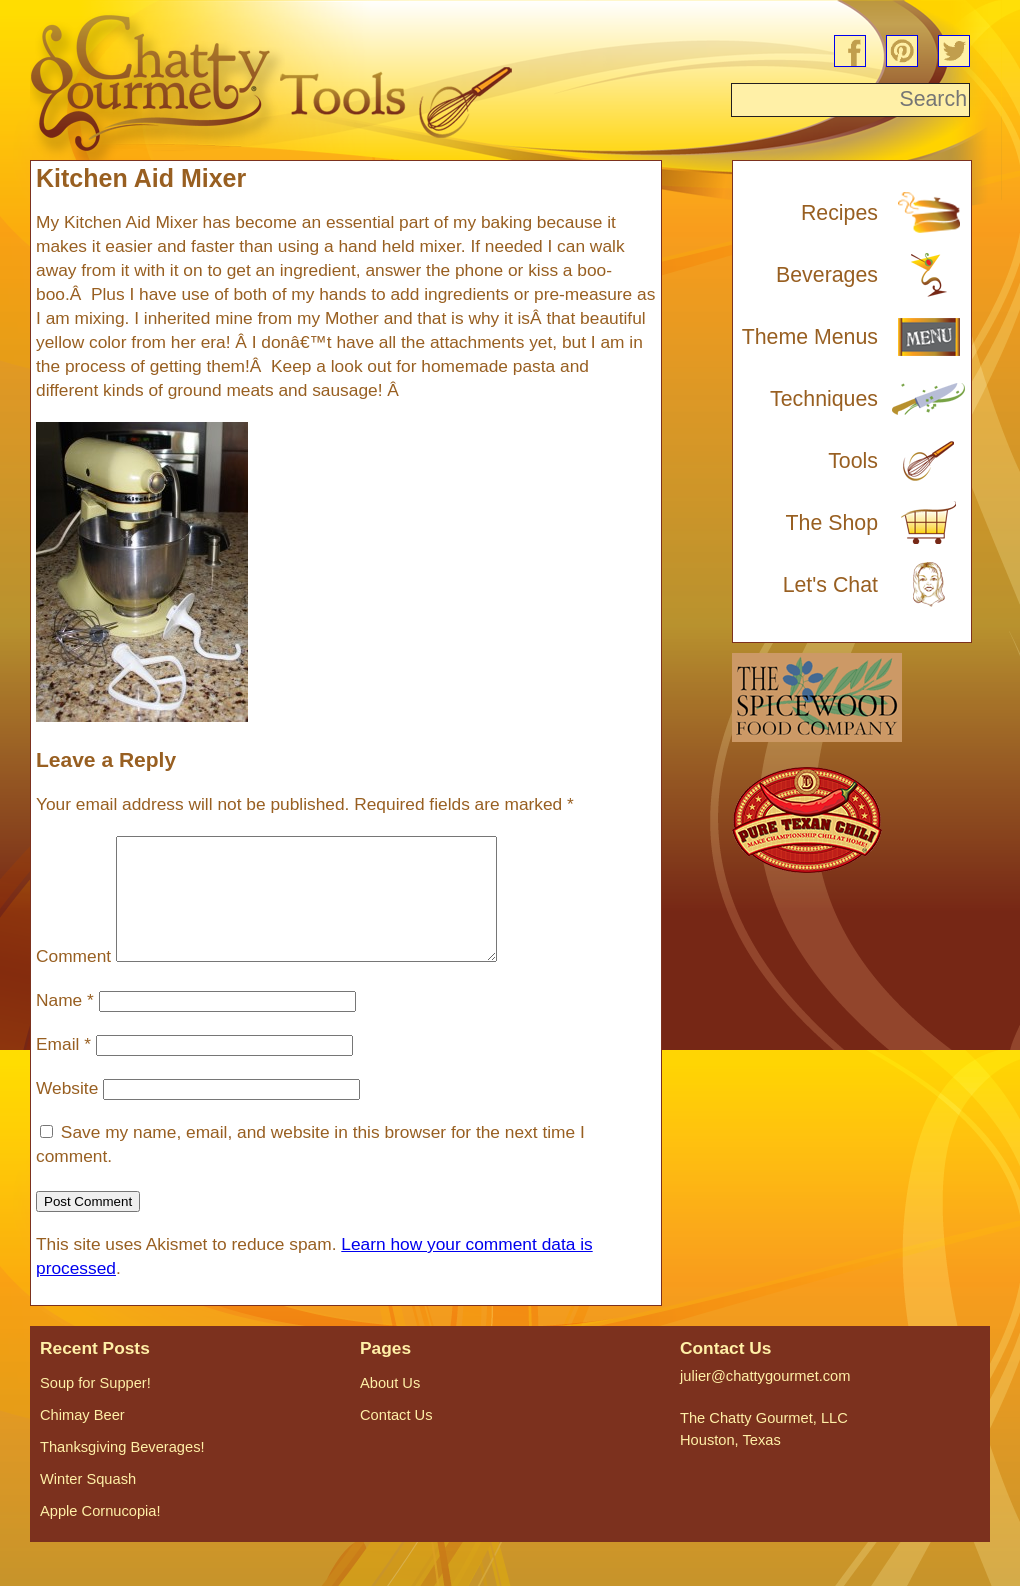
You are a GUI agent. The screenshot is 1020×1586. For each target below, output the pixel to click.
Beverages (827, 275)
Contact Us (396, 1439)
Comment (73, 980)
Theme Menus (810, 337)
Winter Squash (88, 1503)
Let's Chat (830, 585)
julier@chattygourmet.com (765, 1400)
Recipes (839, 213)
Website (67, 1112)
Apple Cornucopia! (100, 1535)
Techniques (824, 399)
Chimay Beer (82, 1439)
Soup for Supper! (95, 1407)
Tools (853, 461)
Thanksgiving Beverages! (122, 1471)
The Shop (832, 523)
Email (63, 1068)
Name (65, 1024)
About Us (390, 1407)
